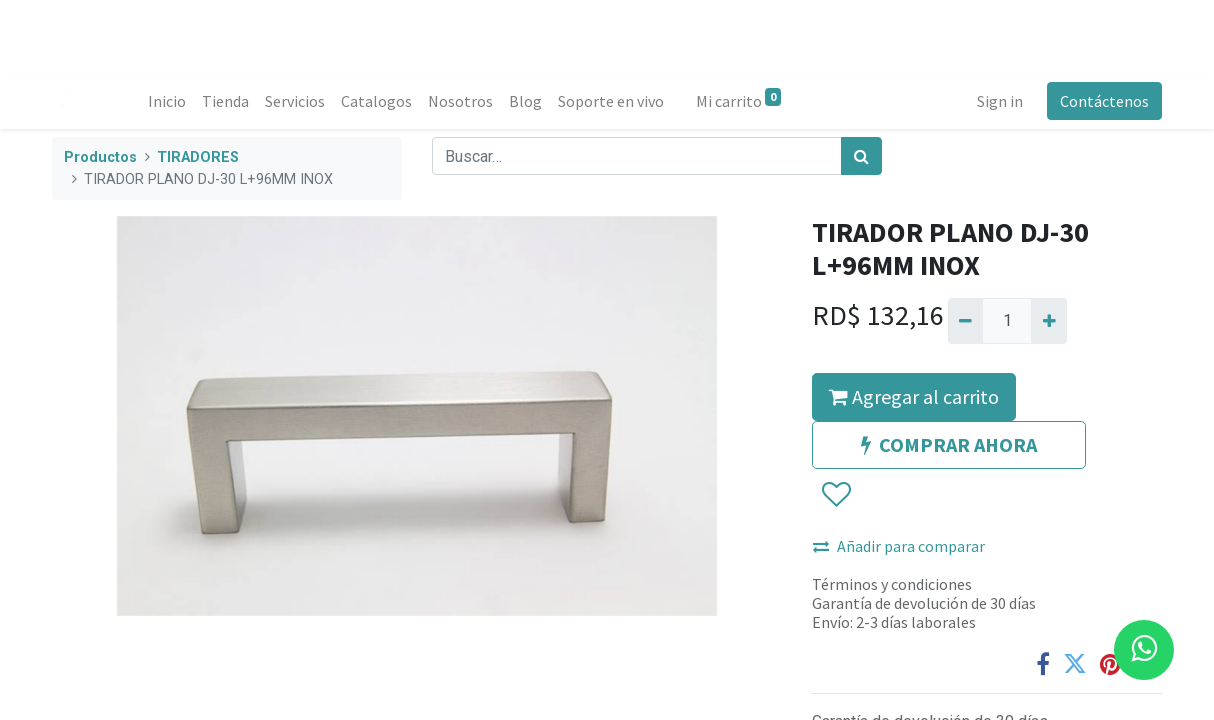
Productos (100, 157)
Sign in (1000, 101)
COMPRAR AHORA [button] (949, 444)
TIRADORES (198, 157)
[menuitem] (167, 101)
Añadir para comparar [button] (899, 546)
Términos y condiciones (892, 584)
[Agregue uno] (1048, 321)
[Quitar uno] (965, 321)
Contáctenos (1104, 101)
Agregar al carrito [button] (914, 396)
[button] (835, 495)
